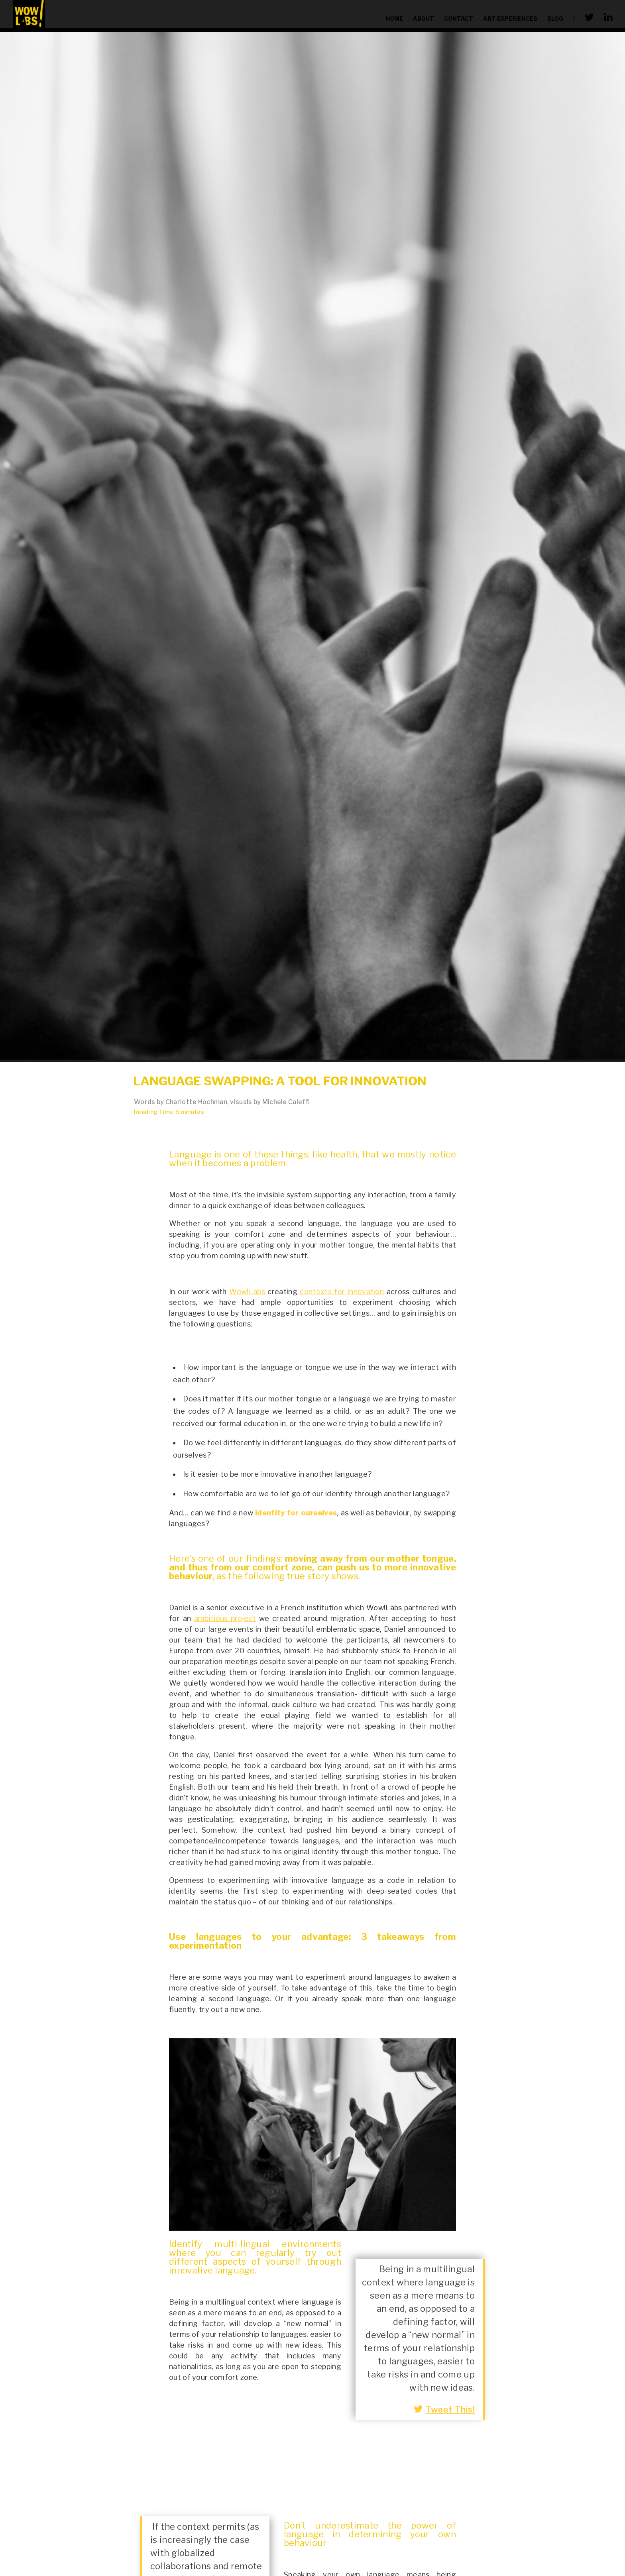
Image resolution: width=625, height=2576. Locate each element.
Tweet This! (444, 2409)
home (394, 19)
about (423, 19)
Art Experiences (510, 19)
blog (555, 19)
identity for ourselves (296, 1513)
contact (458, 19)
